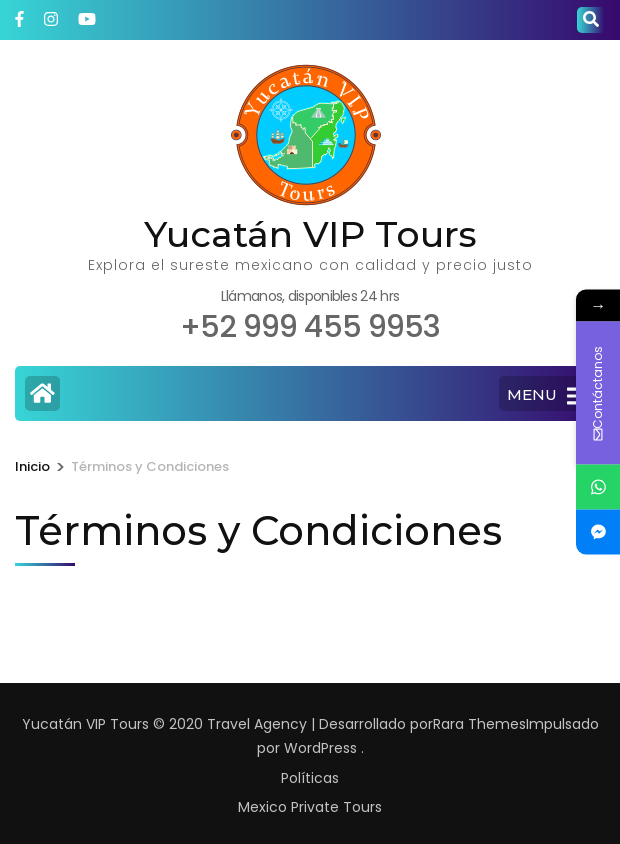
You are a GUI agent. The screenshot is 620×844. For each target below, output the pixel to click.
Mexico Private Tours (310, 807)
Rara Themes (479, 724)
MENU (546, 396)
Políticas (310, 778)
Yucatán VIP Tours (310, 234)
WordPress (320, 748)
